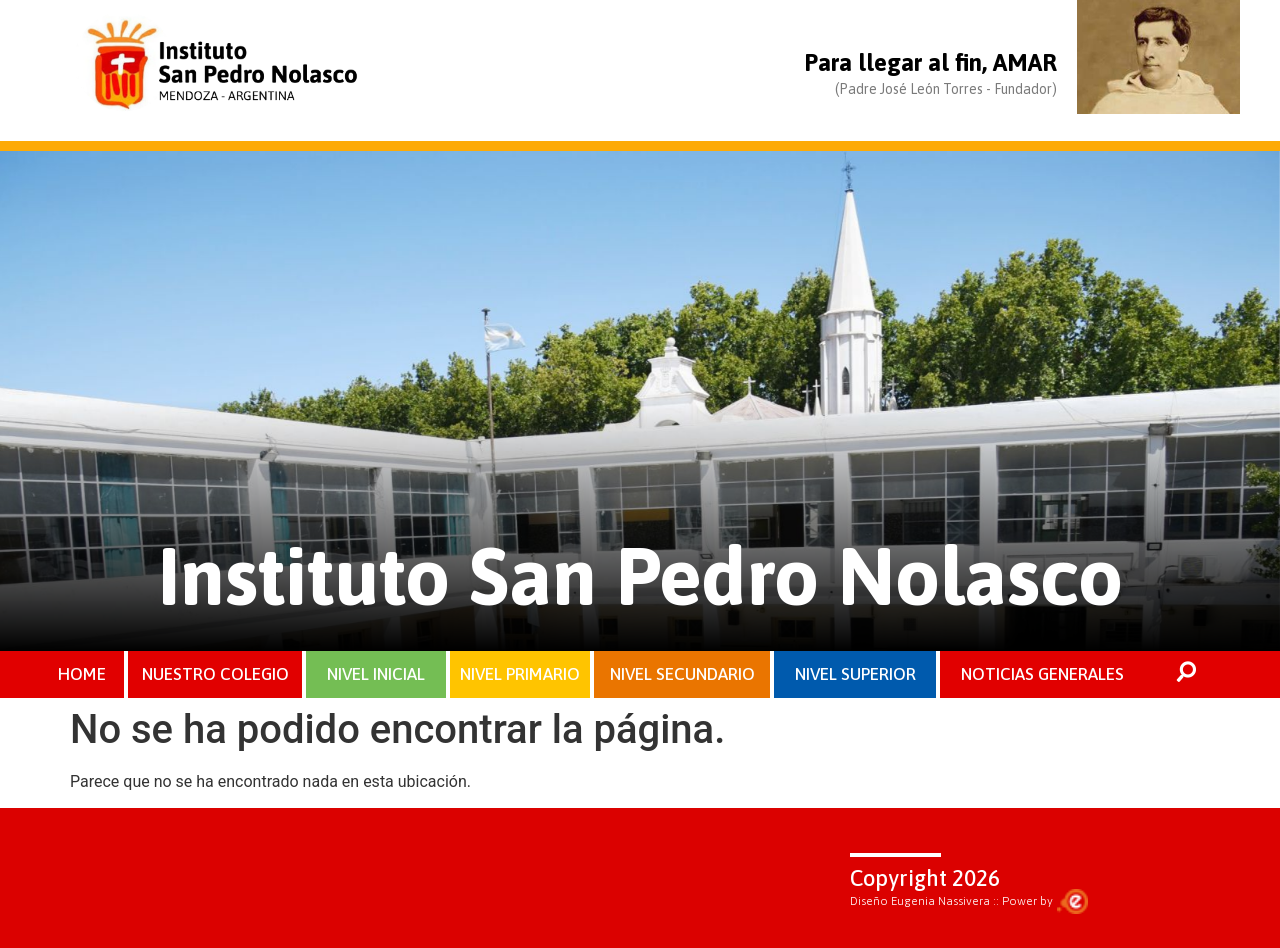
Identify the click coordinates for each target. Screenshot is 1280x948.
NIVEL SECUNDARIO (682, 674)
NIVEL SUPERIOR (855, 674)
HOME (82, 674)
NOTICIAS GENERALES (1042, 674)
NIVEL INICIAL (376, 674)
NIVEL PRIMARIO (520, 674)
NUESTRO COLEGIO (215, 674)
